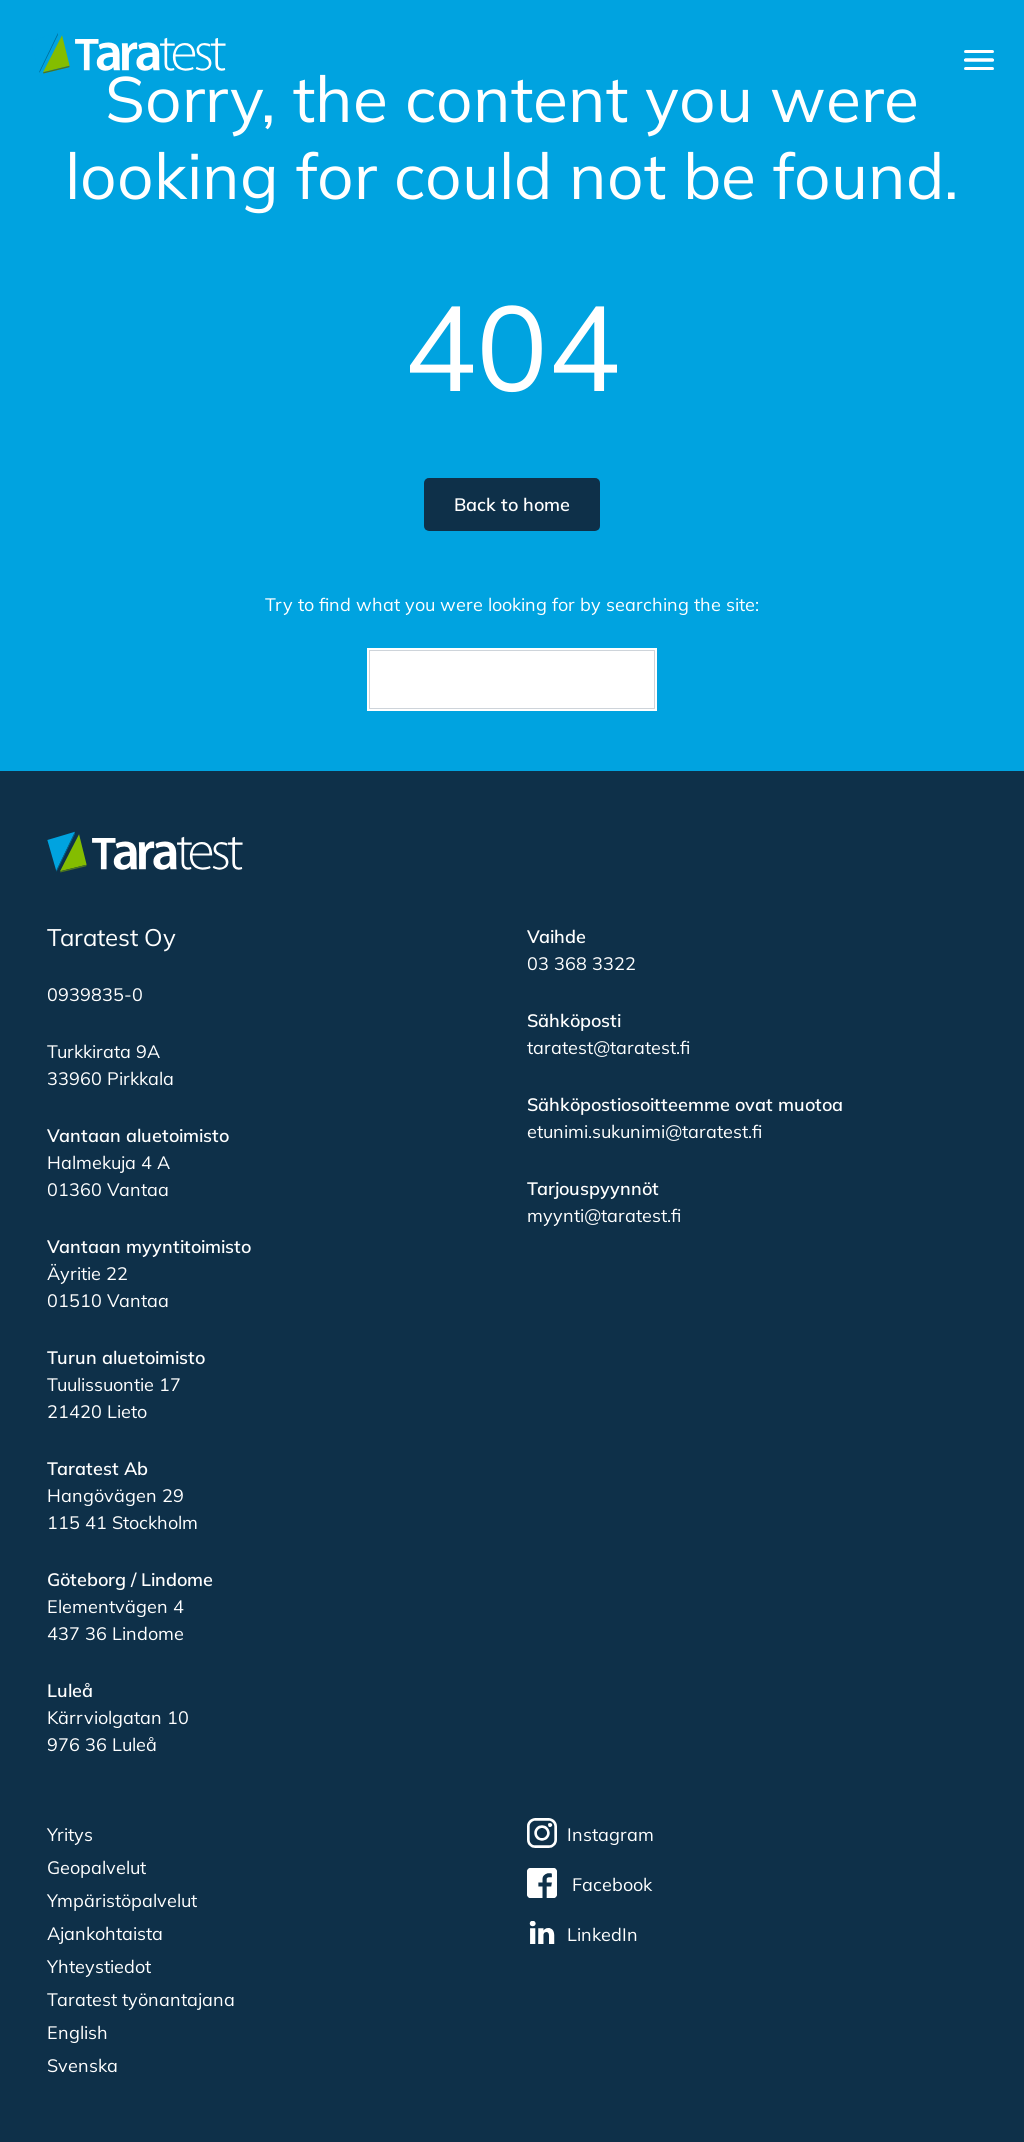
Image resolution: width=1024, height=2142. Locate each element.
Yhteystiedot (99, 1966)
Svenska (82, 2065)
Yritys (70, 1834)
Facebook (589, 1883)
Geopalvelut (96, 1867)
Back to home (512, 504)
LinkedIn (582, 1933)
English (77, 2032)
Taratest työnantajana (141, 1999)
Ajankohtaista (105, 1933)
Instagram (590, 1833)
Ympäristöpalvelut (122, 1900)
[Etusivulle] (128, 52)
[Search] (512, 679)
